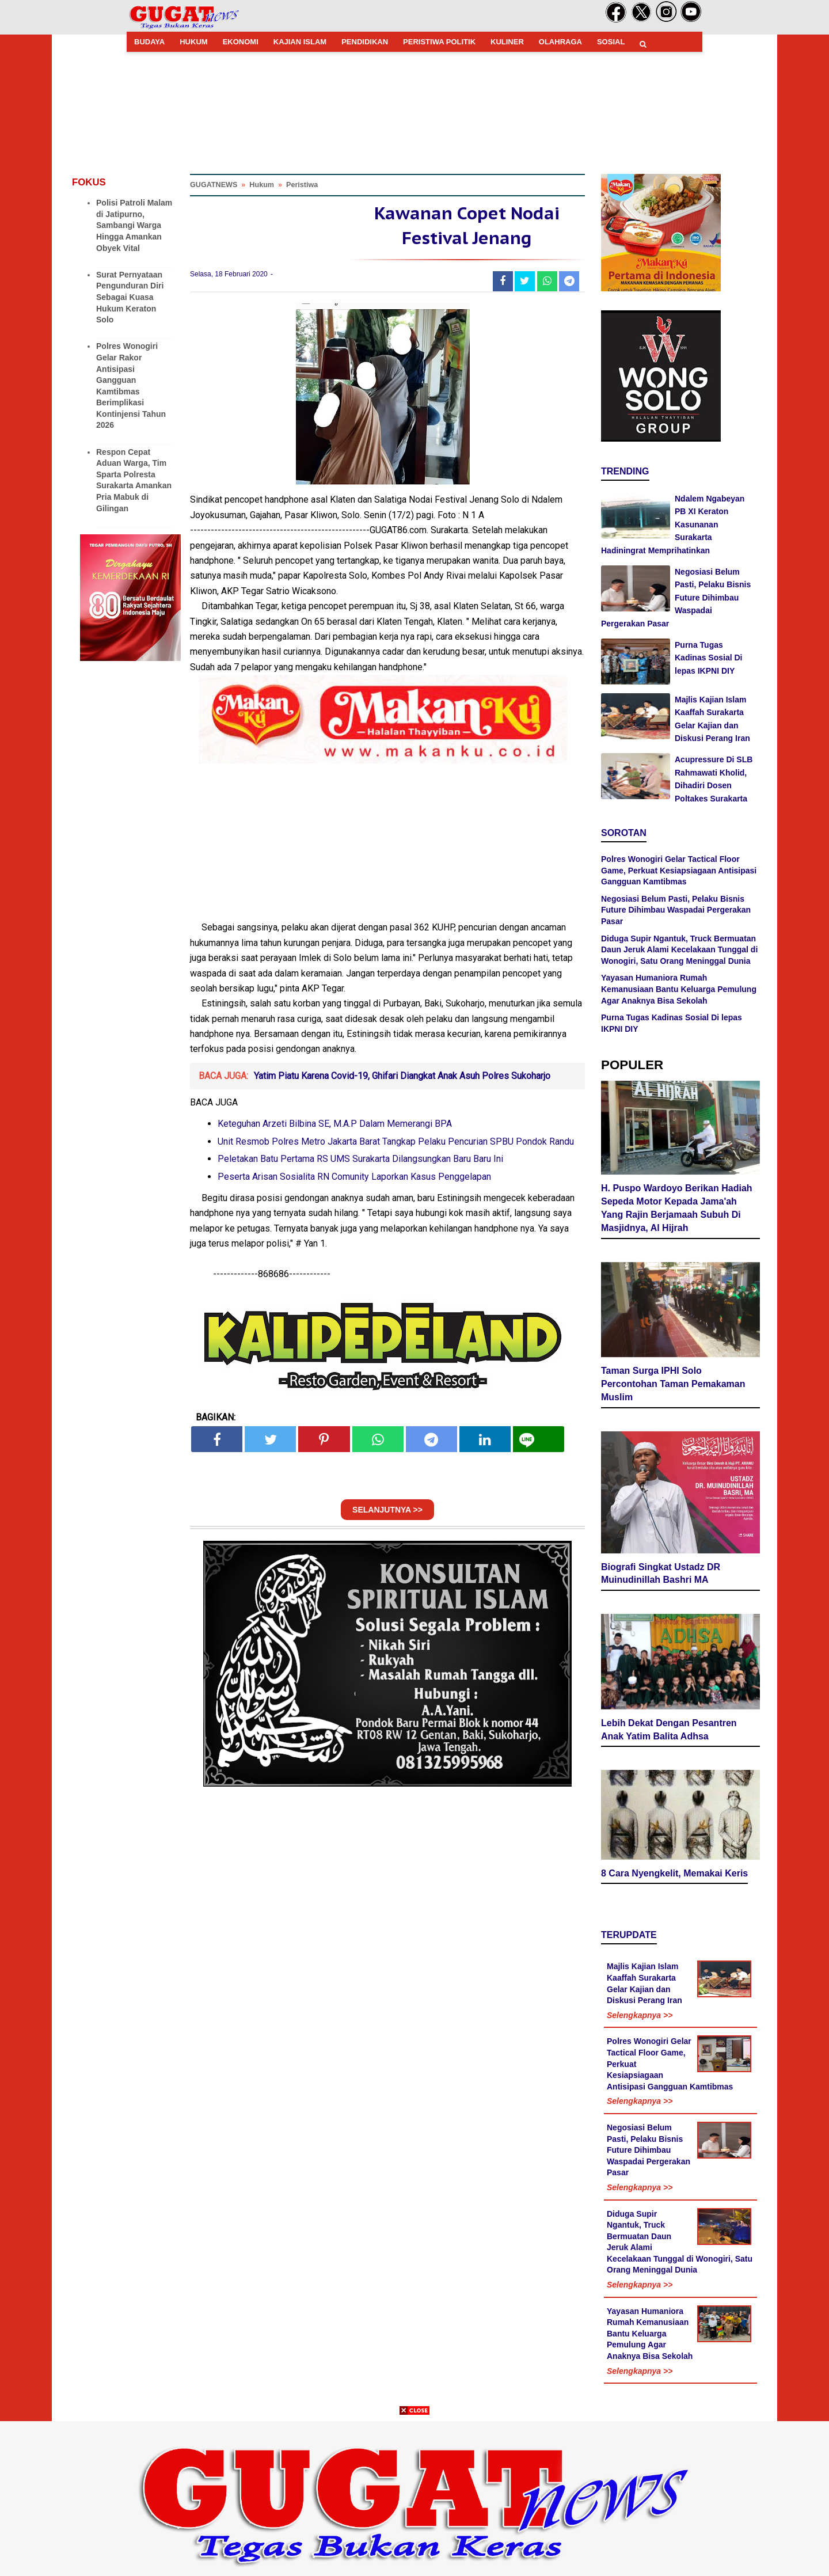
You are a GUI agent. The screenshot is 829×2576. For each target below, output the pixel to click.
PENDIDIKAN (364, 41)
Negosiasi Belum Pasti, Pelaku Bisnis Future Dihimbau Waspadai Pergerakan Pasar (676, 597)
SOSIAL (611, 41)
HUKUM (193, 41)
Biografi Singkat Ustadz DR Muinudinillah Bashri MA (660, 1573)
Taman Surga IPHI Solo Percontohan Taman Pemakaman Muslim (673, 1384)
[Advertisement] (414, 2495)
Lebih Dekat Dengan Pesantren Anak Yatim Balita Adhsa (669, 1729)
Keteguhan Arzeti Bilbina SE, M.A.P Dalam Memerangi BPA (335, 1123)
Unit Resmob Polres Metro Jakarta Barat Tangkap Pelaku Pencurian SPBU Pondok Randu (396, 1141)
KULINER (507, 41)
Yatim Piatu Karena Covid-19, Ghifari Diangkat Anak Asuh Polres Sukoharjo (402, 1075)
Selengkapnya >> (639, 2015)
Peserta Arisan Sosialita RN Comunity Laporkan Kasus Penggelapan (354, 1176)
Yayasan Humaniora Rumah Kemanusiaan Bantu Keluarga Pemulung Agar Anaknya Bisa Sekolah (678, 989)
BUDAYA (149, 41)
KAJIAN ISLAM (299, 41)
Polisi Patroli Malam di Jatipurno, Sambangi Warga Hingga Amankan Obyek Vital (134, 225)
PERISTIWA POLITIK (439, 41)
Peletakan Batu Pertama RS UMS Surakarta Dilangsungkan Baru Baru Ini (360, 1158)
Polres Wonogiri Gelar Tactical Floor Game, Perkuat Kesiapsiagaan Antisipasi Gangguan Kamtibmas (678, 870)
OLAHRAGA (560, 41)
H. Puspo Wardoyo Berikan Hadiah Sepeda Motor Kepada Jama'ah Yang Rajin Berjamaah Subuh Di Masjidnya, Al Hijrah (676, 1207)
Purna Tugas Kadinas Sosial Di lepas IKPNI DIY (708, 657)
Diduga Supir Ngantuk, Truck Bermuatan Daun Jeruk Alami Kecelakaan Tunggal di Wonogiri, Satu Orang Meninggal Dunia (679, 950)
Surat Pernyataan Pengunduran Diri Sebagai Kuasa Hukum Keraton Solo (129, 297)
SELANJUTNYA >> (387, 1509)
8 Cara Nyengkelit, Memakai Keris (674, 1873)
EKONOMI (240, 41)
